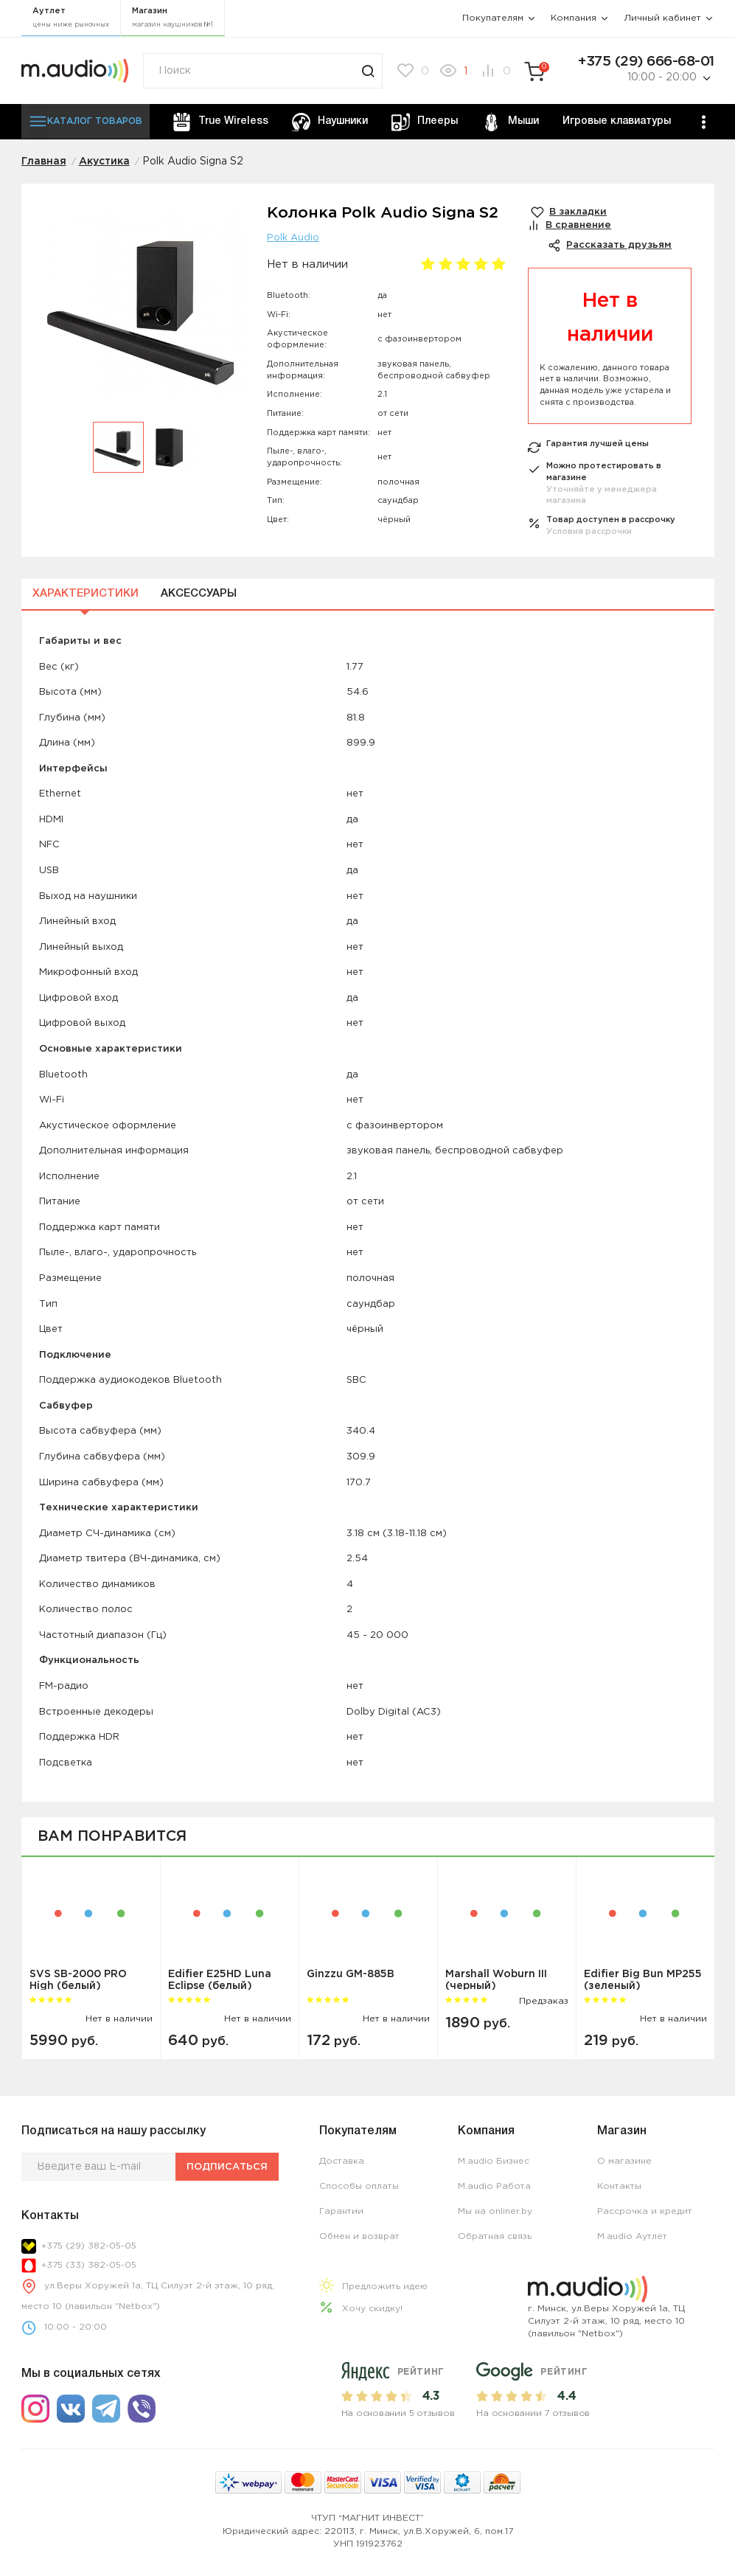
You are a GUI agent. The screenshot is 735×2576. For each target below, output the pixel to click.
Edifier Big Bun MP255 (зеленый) (643, 1980)
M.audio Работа (494, 2186)
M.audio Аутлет (632, 2236)
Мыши (510, 122)
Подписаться (227, 2167)
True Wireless (220, 122)
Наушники (330, 122)
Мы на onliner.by (495, 2211)
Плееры (424, 122)
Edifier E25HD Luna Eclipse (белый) (219, 1980)
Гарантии (341, 2211)
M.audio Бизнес (493, 2161)
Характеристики (85, 594)
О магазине (624, 2161)
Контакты (619, 2186)
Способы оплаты (359, 2186)
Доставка (341, 2161)
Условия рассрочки (589, 531)
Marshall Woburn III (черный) (496, 1980)
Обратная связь (495, 2236)
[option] (144, 314)
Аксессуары (199, 594)
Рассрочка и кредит (644, 2211)
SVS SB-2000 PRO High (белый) (78, 1980)
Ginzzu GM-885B (350, 1974)
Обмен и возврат (359, 2236)
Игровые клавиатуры (616, 121)
